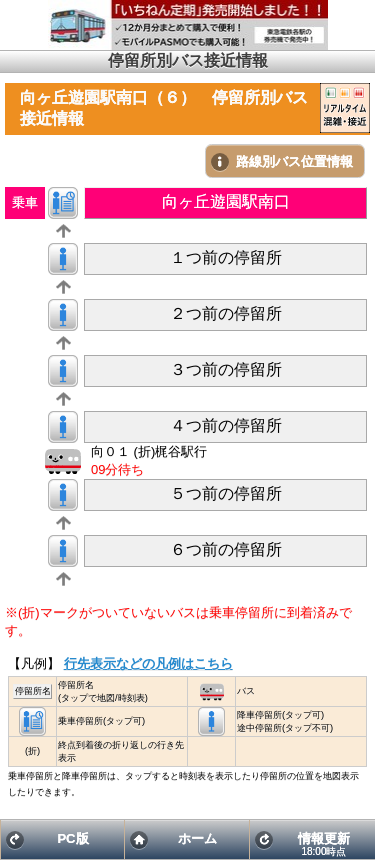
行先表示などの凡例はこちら (148, 663)
